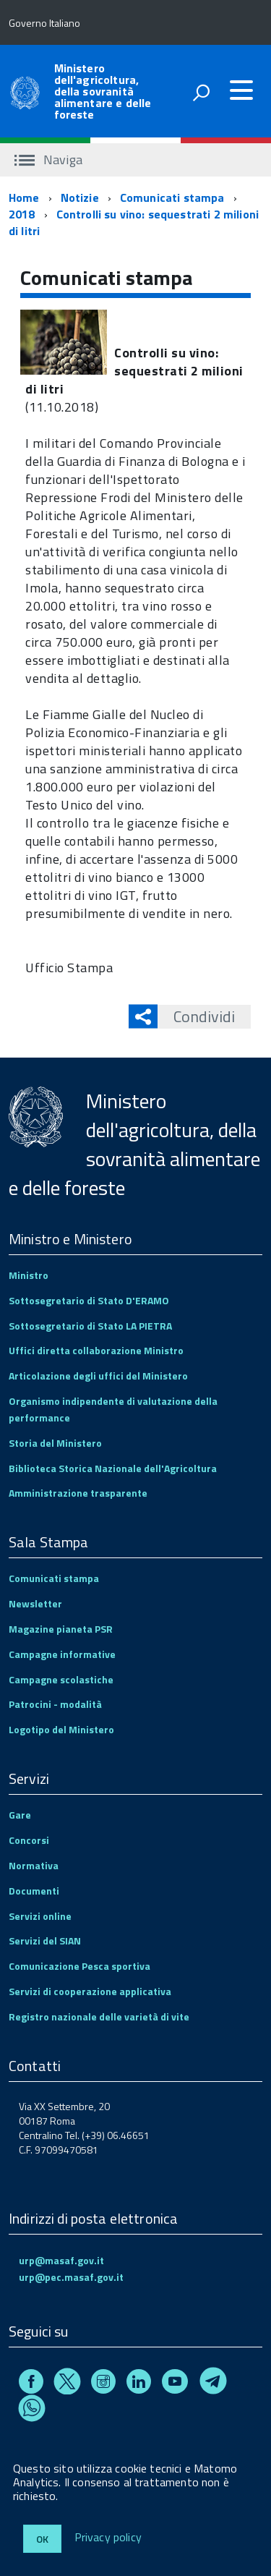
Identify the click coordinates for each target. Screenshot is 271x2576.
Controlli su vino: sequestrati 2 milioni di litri (134, 222)
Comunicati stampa (172, 197)
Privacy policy (108, 2537)
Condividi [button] (196, 1016)
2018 (22, 214)
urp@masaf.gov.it (61, 2260)
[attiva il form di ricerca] (200, 92)
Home (24, 197)
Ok (42, 2538)
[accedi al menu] (241, 90)
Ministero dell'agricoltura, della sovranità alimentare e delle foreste (103, 91)
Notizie (80, 197)
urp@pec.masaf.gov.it (71, 2276)
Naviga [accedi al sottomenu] (48, 159)
